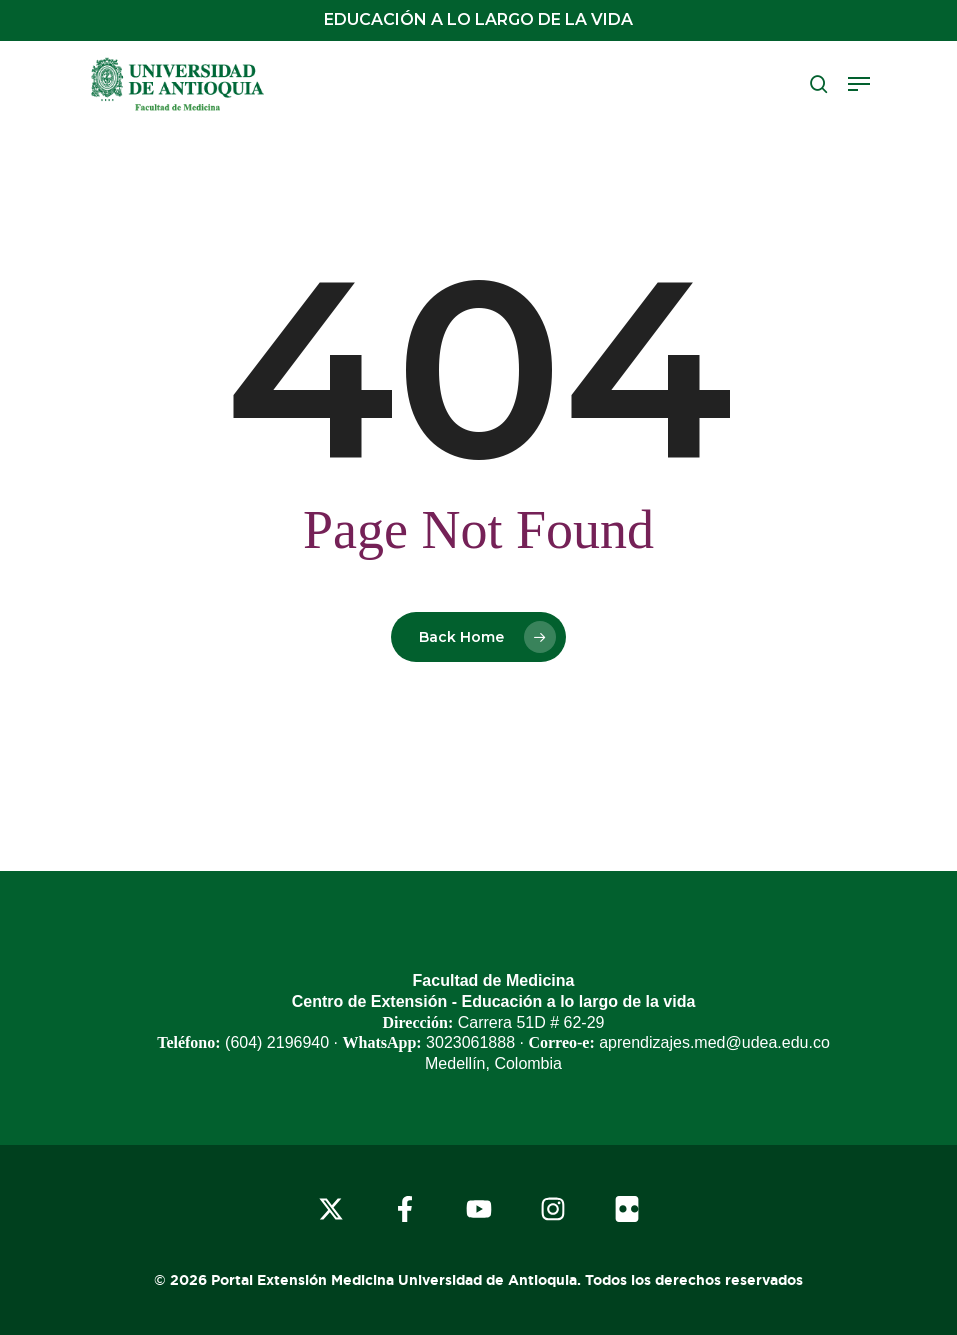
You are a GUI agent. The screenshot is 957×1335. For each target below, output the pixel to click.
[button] (859, 84)
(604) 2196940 (277, 1042)
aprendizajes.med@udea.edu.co (714, 1042)
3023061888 (470, 1042)
